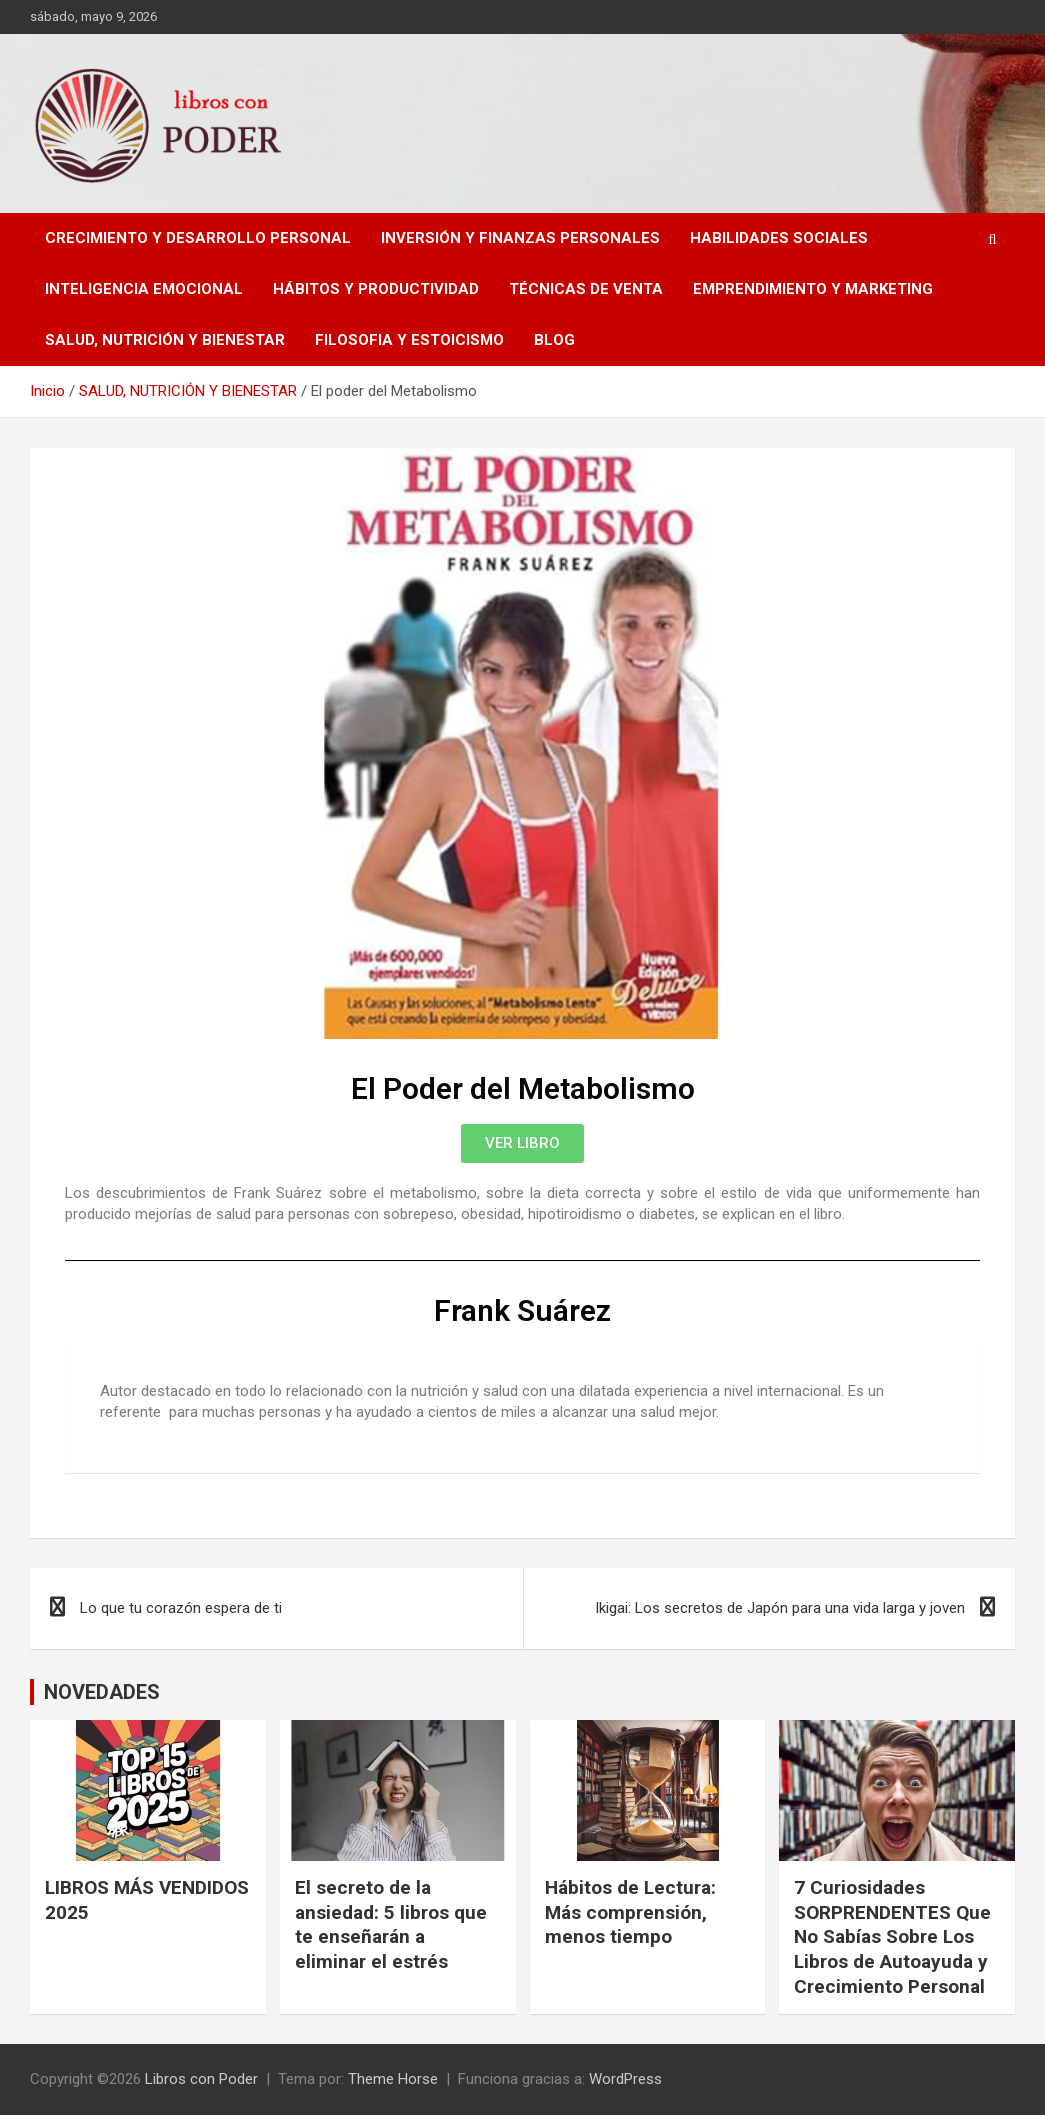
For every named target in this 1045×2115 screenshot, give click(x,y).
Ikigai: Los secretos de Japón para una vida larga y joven (780, 1608)
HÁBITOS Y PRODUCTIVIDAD (376, 289)
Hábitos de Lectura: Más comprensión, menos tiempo (630, 1912)
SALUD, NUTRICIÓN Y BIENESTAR (165, 340)
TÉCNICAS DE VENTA (586, 289)
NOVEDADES (102, 1692)
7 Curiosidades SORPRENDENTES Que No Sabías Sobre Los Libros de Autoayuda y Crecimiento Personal (892, 1937)
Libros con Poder (201, 2079)
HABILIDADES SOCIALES (779, 238)
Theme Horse (393, 2079)
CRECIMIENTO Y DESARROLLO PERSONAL (198, 238)
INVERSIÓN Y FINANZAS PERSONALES (520, 238)
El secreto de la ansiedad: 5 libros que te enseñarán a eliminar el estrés (391, 1924)
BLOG (554, 340)
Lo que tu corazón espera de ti (181, 1608)
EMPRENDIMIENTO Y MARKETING (813, 289)
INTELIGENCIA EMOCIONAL (144, 289)
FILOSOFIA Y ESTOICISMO (409, 340)
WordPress (625, 2079)
